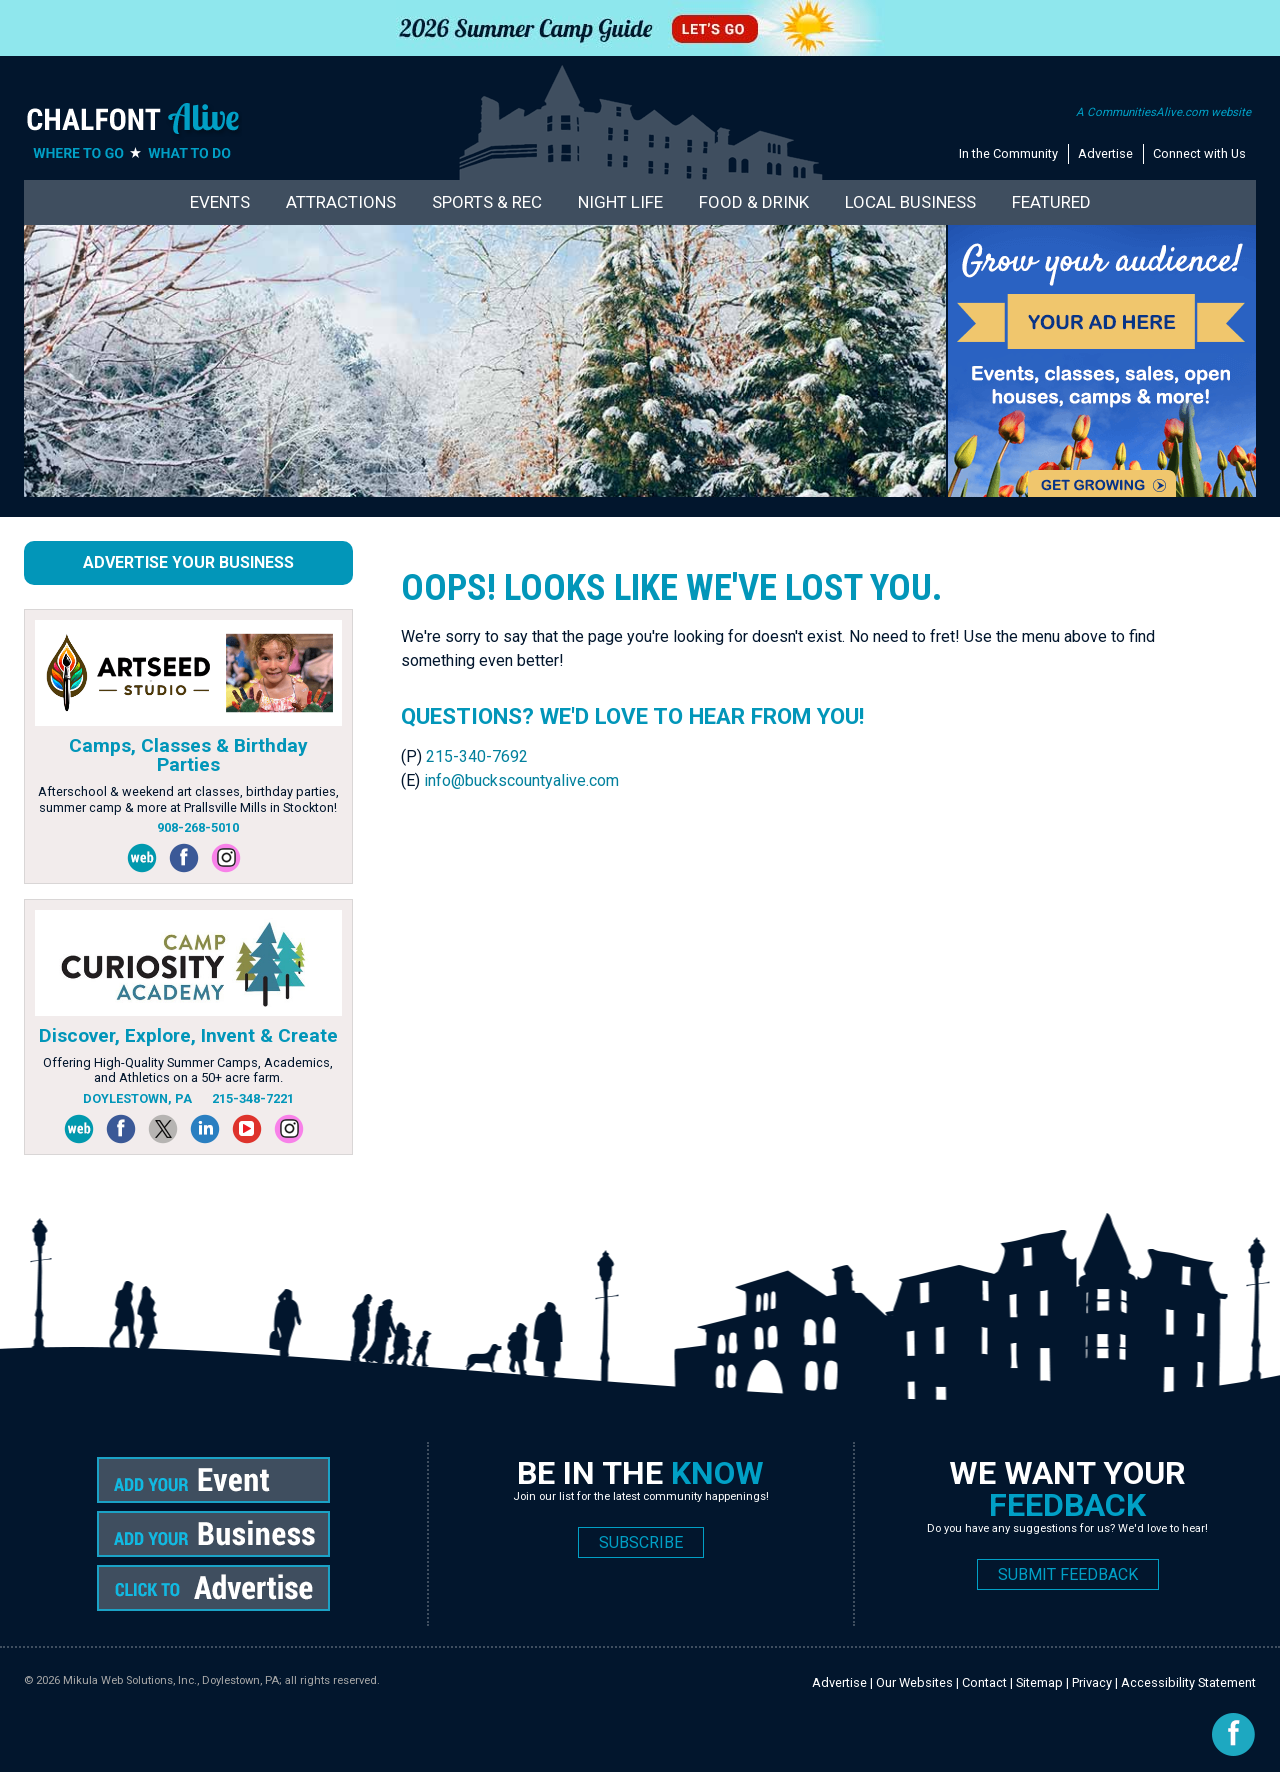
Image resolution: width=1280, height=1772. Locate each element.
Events (220, 202)
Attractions (341, 202)
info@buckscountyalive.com (521, 780)
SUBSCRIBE (641, 1542)
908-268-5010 (198, 827)
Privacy (1092, 1682)
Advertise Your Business (188, 562)
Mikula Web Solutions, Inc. (130, 1680)
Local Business (910, 202)
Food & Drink (754, 202)
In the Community (1008, 153)
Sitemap (1039, 1682)
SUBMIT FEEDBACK (1068, 1574)
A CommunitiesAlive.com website (1163, 112)
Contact (984, 1682)
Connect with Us (1199, 153)
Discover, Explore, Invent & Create (188, 1035)
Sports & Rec (487, 202)
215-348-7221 (253, 1098)
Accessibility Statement (1188, 1682)
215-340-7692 (477, 756)
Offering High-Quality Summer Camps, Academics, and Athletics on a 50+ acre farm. (188, 1070)
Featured (1051, 202)
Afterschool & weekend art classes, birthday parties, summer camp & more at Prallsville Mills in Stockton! (188, 799)
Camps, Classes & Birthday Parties (188, 755)
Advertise (1105, 153)
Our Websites (914, 1682)
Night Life (620, 202)
